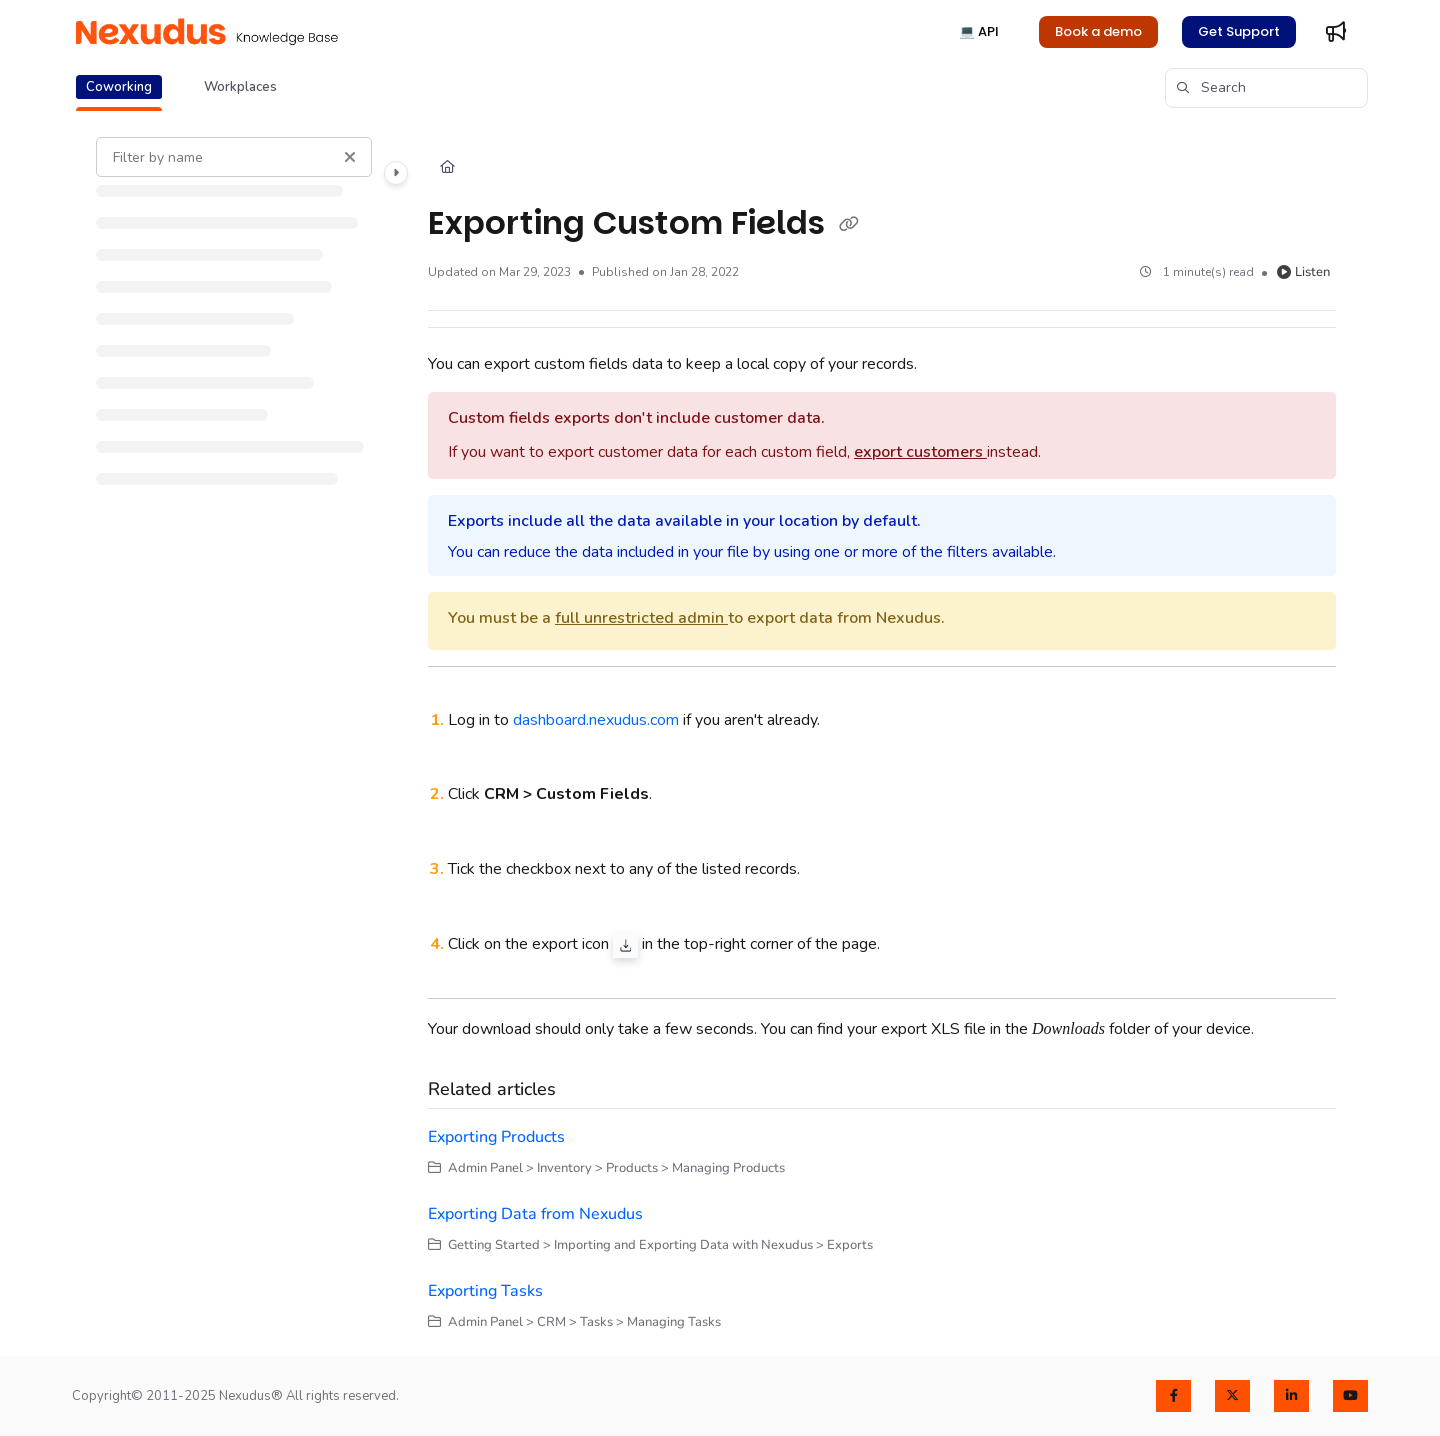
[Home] (447, 168)
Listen (1303, 272)
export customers (920, 452)
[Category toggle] (396, 173)
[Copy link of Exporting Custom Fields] (849, 225)
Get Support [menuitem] (1239, 31)
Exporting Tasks (485, 1291)
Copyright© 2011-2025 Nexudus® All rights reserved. (235, 1396)
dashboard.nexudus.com (596, 720)
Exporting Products (496, 1137)
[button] (207, 32)
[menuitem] (1336, 32)
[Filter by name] (234, 157)
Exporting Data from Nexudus (535, 1214)
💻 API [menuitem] (979, 31)
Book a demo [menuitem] (1098, 31)
